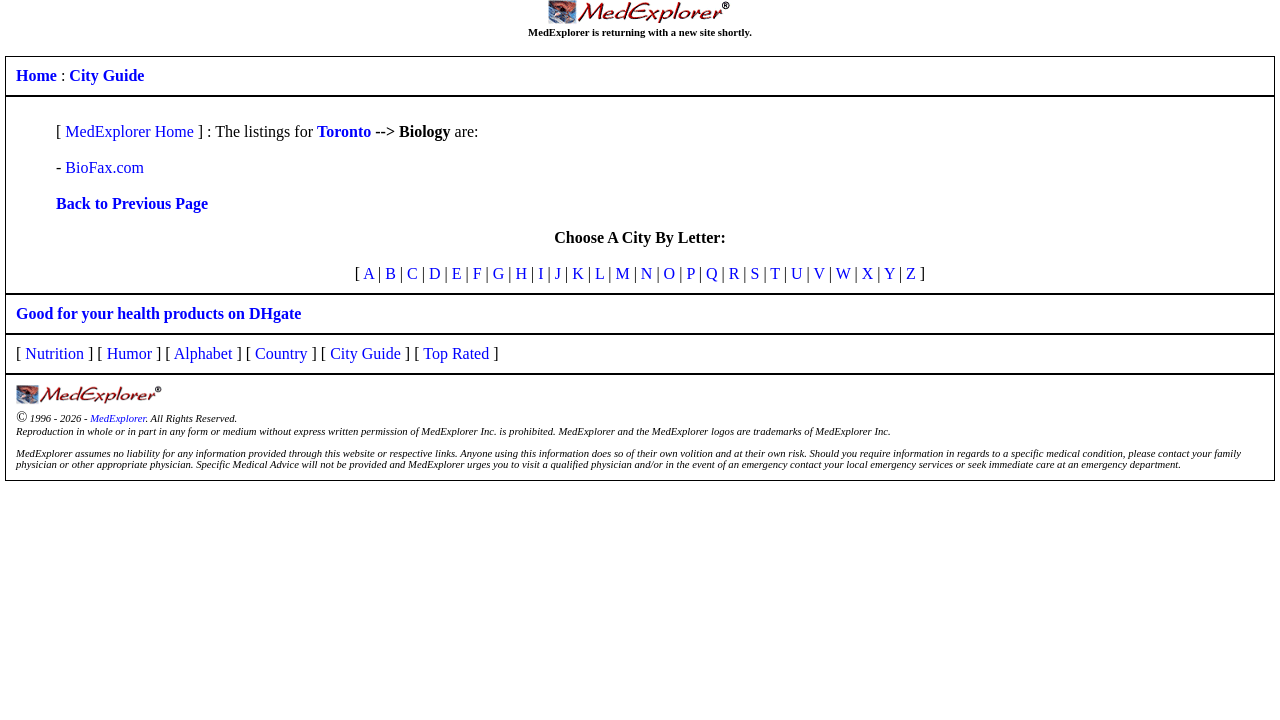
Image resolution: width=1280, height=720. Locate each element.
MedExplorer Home (129, 131)
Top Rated (456, 353)
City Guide (365, 353)
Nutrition (54, 353)
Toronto (344, 131)
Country (281, 353)
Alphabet (203, 353)
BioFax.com (104, 167)
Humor (129, 353)
